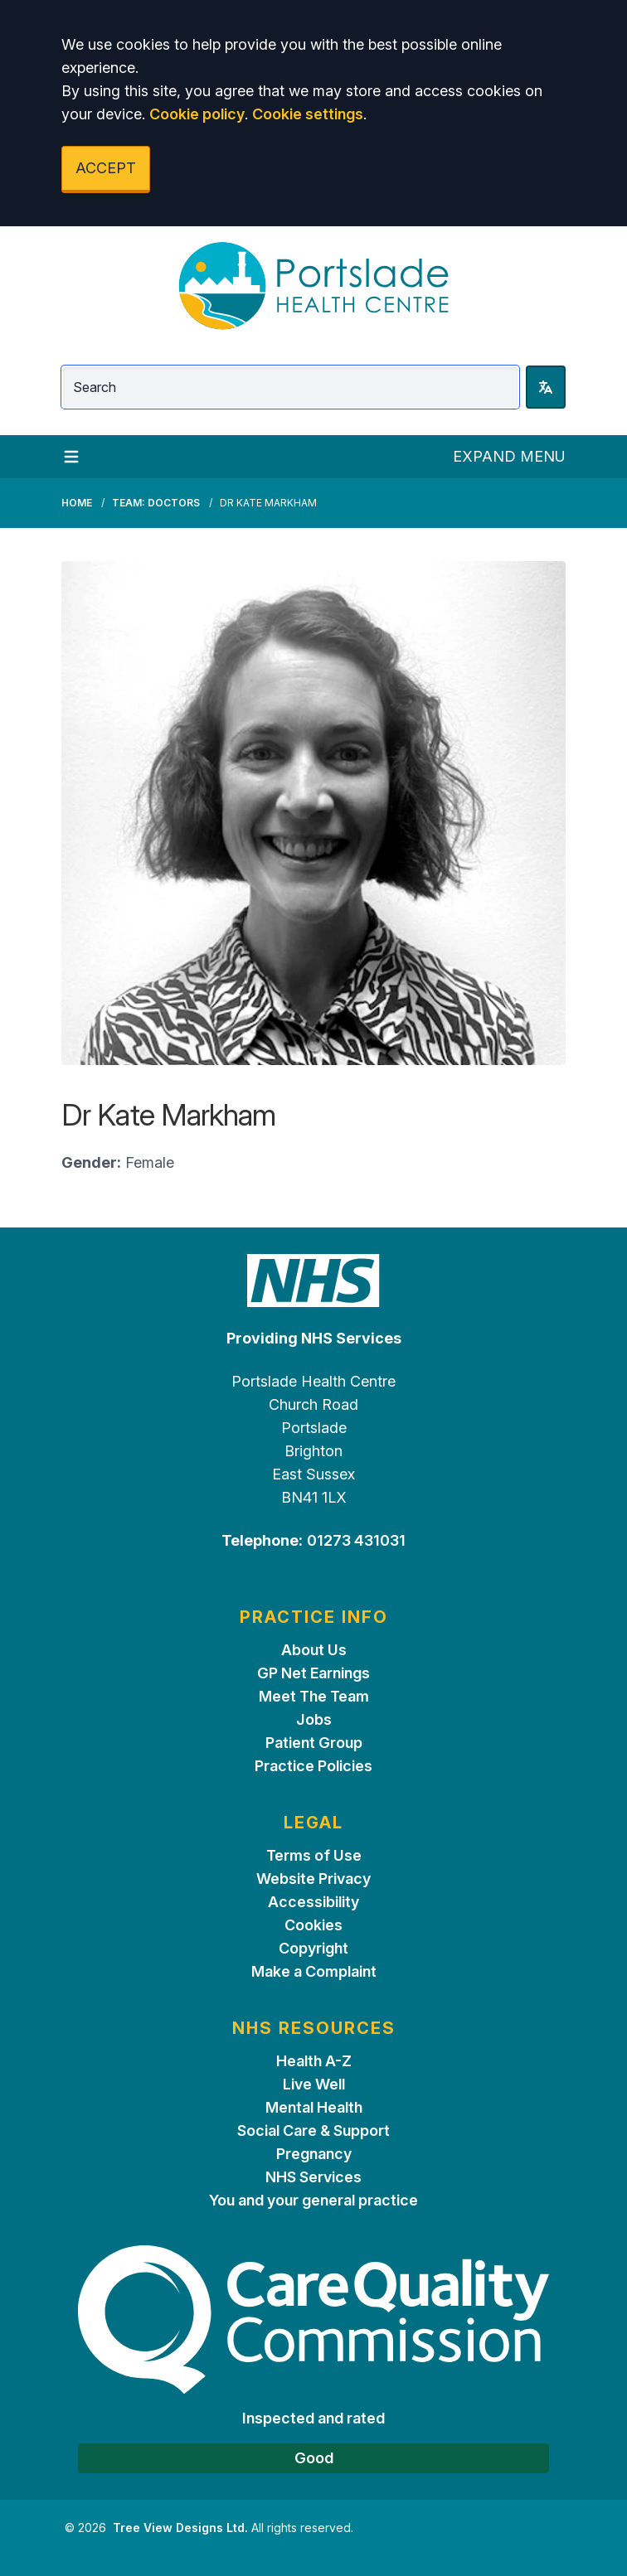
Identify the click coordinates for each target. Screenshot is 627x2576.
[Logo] (313, 286)
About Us (314, 1649)
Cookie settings (307, 114)
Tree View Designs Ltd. (180, 2527)
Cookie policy (197, 114)
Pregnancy (314, 2153)
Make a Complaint (314, 1971)
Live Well (314, 2084)
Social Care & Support (313, 2130)
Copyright (313, 1948)
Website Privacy (313, 1878)
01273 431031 (356, 1540)
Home (76, 502)
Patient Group (313, 1742)
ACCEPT (105, 168)
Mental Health (313, 2107)
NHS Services (313, 2177)
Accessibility (313, 1901)
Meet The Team (314, 1696)
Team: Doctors (156, 502)
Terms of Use (314, 1855)
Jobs (314, 1719)
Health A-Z (314, 2061)
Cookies (313, 1925)
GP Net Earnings (313, 1673)
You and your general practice (313, 2200)
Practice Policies (313, 1766)
